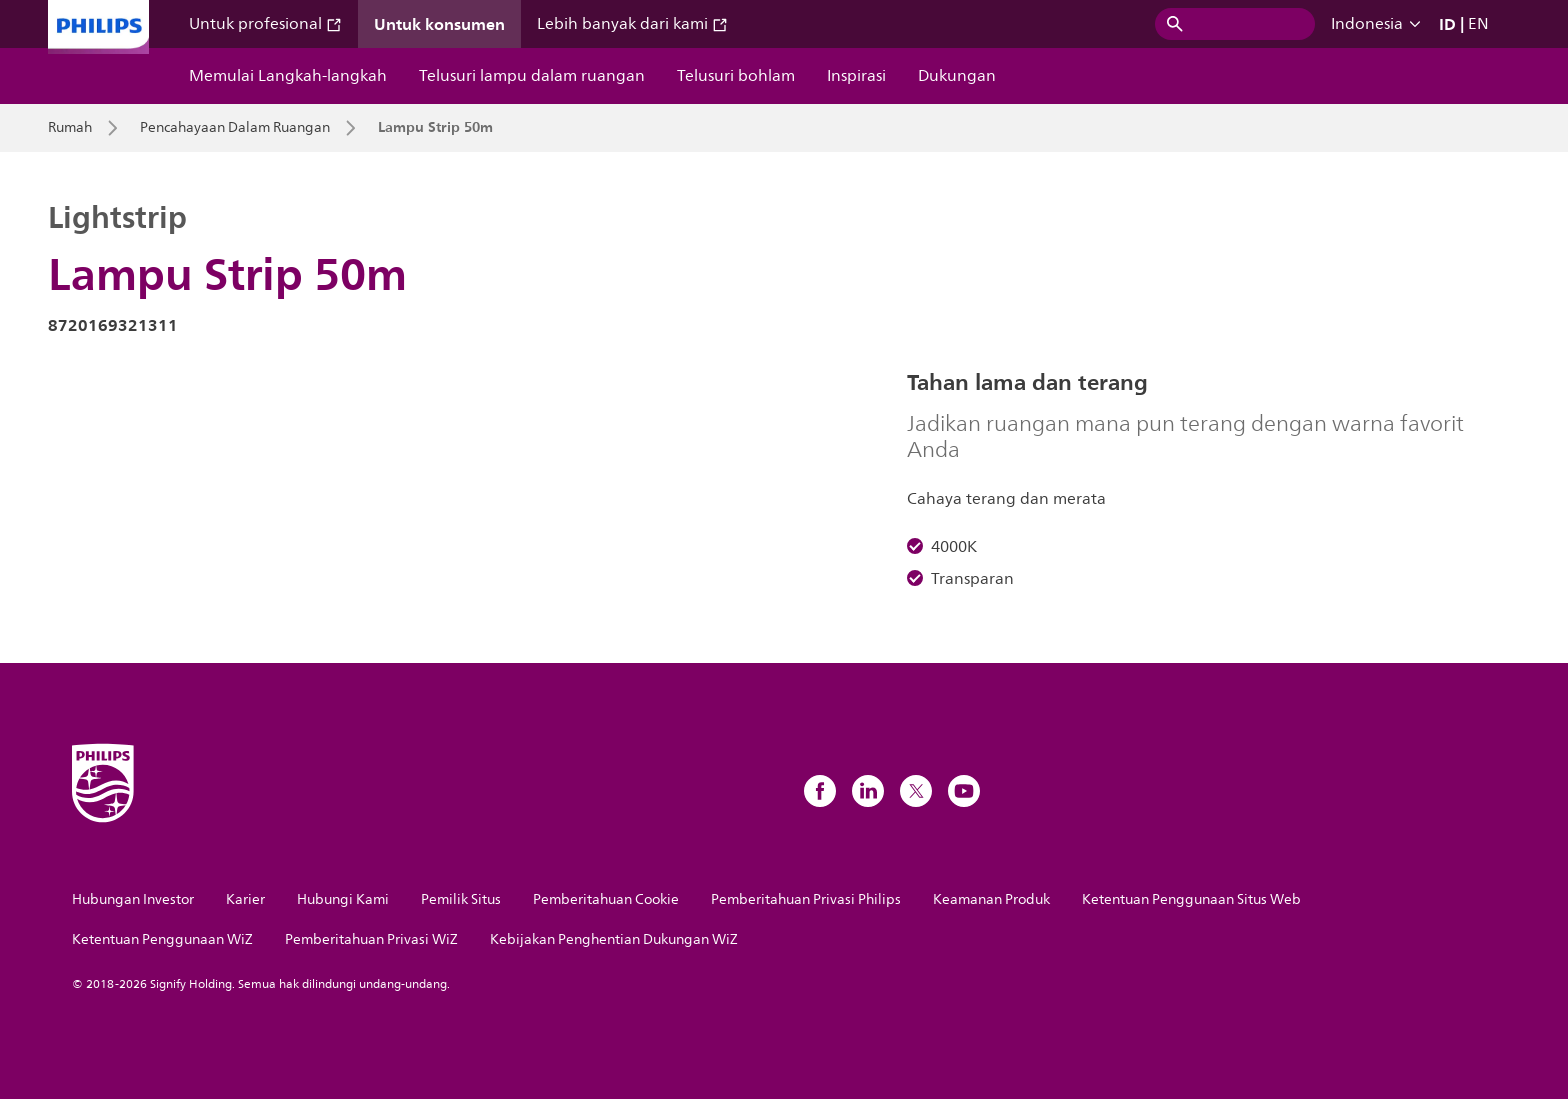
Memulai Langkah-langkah (288, 76)
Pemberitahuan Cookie (606, 899)
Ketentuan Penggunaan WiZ (162, 939)
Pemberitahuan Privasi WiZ (371, 939)
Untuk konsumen (439, 24)
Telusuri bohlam (736, 76)
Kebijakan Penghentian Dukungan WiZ (614, 939)
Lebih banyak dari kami (632, 24)
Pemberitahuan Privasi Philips (806, 899)
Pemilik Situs (461, 899)
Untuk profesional (265, 24)
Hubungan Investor (133, 899)
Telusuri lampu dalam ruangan (532, 76)
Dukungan (957, 76)
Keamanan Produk (991, 899)
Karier (245, 899)
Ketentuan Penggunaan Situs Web (1191, 899)
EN (1478, 24)
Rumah (70, 128)
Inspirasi (856, 76)
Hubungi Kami (343, 899)
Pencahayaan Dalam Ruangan (235, 128)
